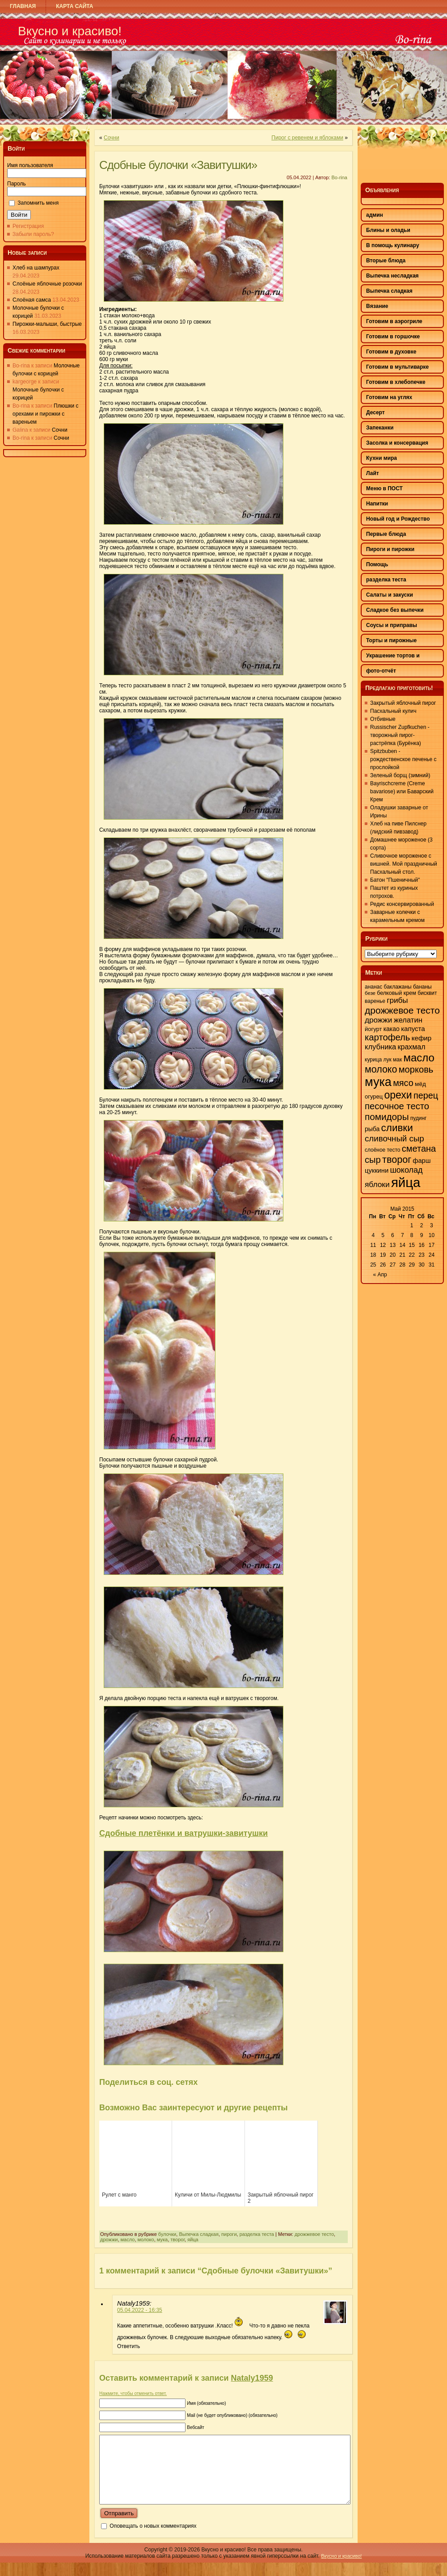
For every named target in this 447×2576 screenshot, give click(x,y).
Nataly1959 (252, 2378)
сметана (419, 1148)
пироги (229, 2234)
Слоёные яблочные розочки (47, 284)
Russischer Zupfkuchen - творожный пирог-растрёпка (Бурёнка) (400, 735)
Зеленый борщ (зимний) (400, 775)
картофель (387, 1037)
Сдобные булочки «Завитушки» (178, 165)
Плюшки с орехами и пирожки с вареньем (46, 414)
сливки (397, 1127)
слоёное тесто (382, 1150)
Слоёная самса (32, 300)
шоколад (406, 1170)
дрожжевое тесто (314, 2234)
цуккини (376, 1170)
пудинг (418, 1118)
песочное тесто (397, 1106)
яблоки (377, 1184)
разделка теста (257, 2234)
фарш (421, 1160)
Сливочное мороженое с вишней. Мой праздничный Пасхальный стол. (403, 864)
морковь (416, 1069)
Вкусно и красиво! (70, 31)
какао (392, 1028)
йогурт (373, 1029)
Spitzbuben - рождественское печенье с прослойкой (403, 759)
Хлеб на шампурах (36, 268)
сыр (373, 1160)
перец (425, 1095)
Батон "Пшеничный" (395, 880)
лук (388, 1059)
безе (370, 993)
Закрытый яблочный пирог (403, 703)
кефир (421, 1038)
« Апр (380, 1274)
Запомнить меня (38, 203)
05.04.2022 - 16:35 (139, 2310)
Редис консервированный (402, 904)
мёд (420, 1084)
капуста (413, 1028)
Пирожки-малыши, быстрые (47, 324)
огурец (374, 1096)
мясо (403, 1083)
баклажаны (398, 987)
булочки (167, 2234)
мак (397, 1059)
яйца (192, 2239)
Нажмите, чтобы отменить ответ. (133, 2393)
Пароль (16, 184)
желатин (408, 1020)
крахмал (412, 1047)
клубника (380, 1047)
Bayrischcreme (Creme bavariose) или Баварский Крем (402, 791)
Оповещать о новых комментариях (153, 2539)
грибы (397, 1000)
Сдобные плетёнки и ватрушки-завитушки (183, 1833)
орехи (398, 1095)
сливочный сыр (394, 1138)
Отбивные (383, 719)
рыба (372, 1128)
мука (162, 2239)
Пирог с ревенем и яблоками (307, 138)
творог (177, 2239)
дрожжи (109, 2239)
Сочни (59, 430)
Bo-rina (339, 177)
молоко (146, 2239)
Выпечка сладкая (199, 2234)
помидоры (387, 1116)
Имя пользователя (30, 165)
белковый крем (396, 993)
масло (128, 2239)
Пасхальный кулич (393, 711)
